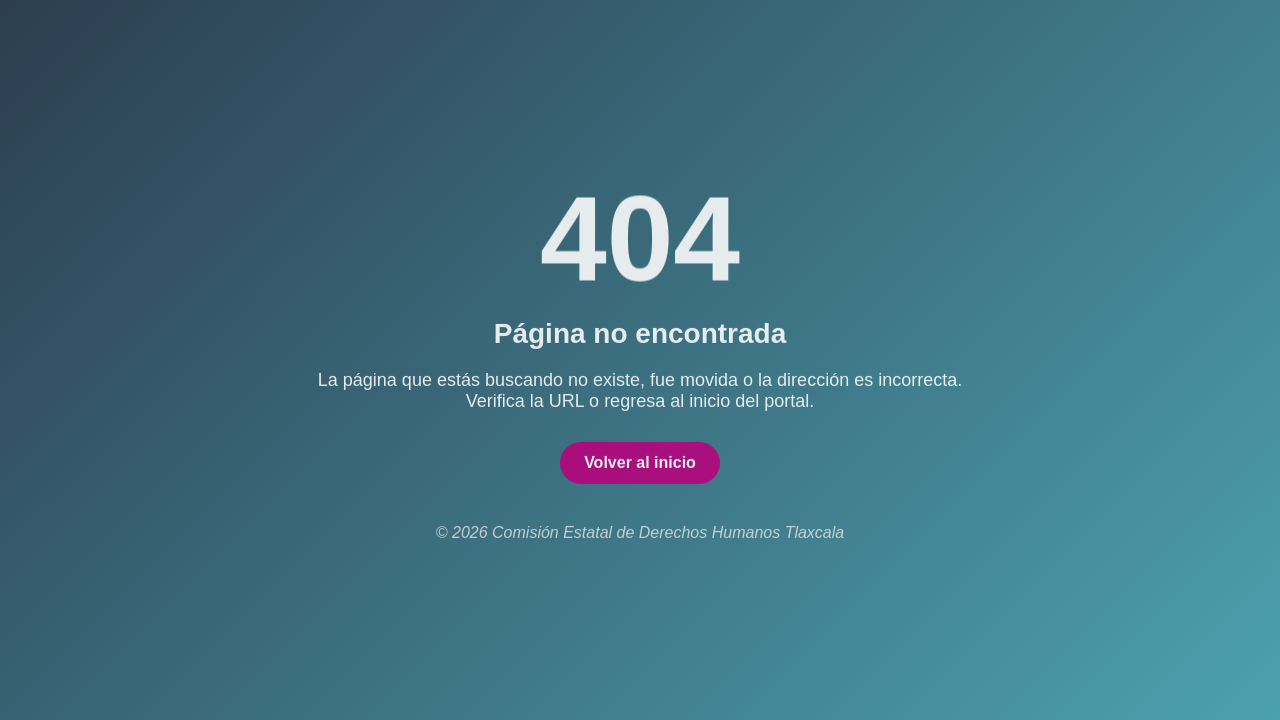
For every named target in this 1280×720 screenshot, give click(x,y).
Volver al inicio (640, 465)
